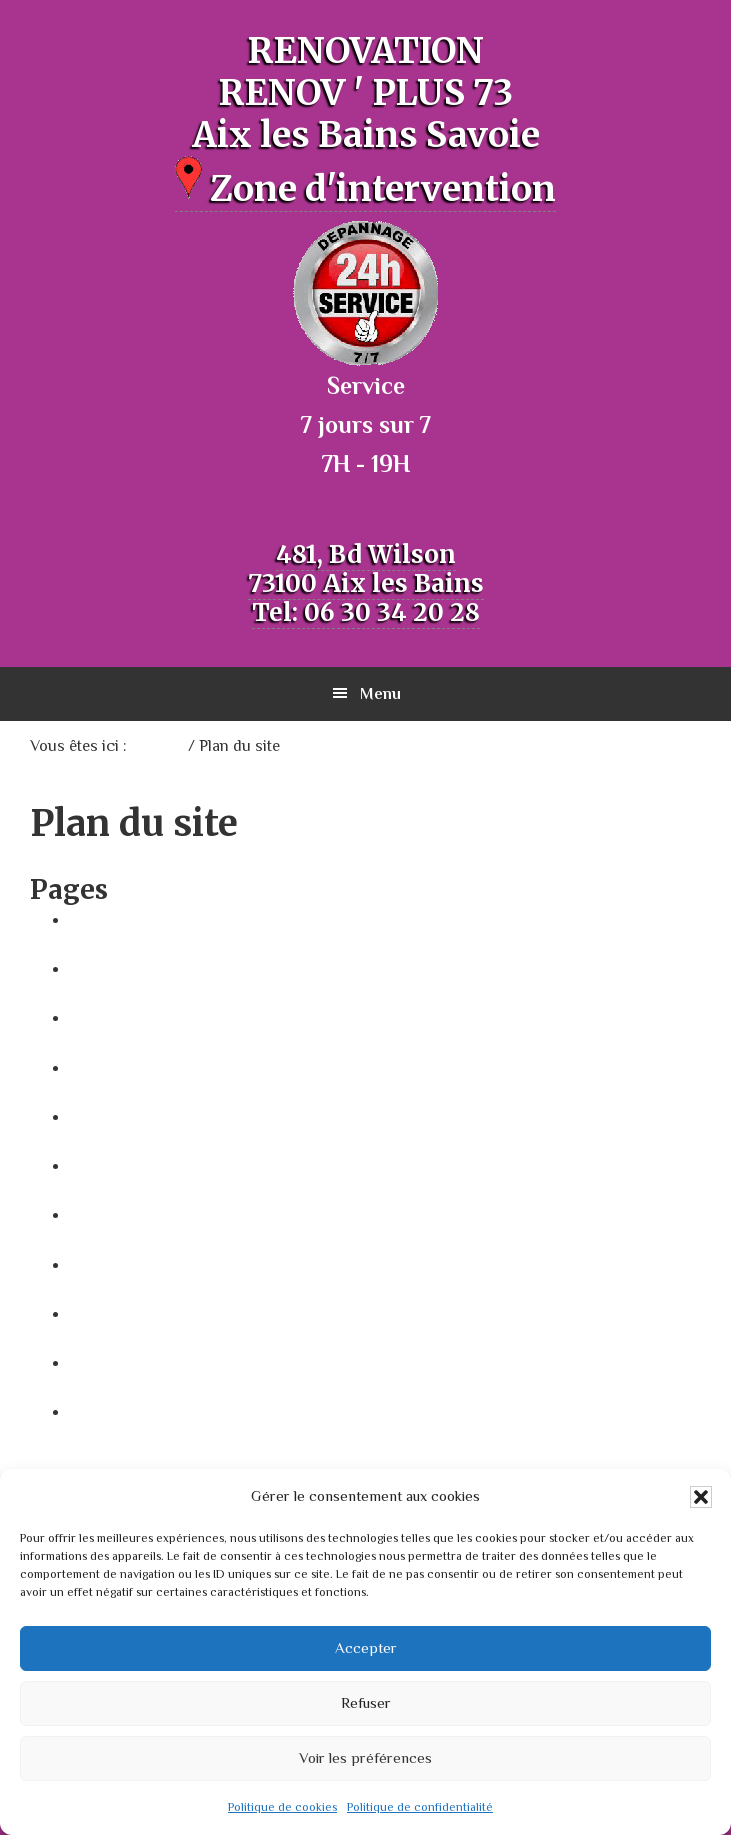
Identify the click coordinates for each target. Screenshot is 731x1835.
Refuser (366, 1702)
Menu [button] (380, 694)
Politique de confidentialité (420, 1807)
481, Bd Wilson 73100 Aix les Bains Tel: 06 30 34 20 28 (366, 583)
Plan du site (114, 1165)
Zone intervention (140, 1411)
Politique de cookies (282, 1807)
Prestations (114, 1313)
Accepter (366, 1647)
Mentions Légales (138, 1116)
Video (92, 1362)
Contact (102, 968)
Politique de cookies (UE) (166, 1264)
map (87, 1067)
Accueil (97, 919)
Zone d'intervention (365, 189)
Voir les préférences (365, 1757)
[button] (701, 1497)
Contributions (123, 1017)
